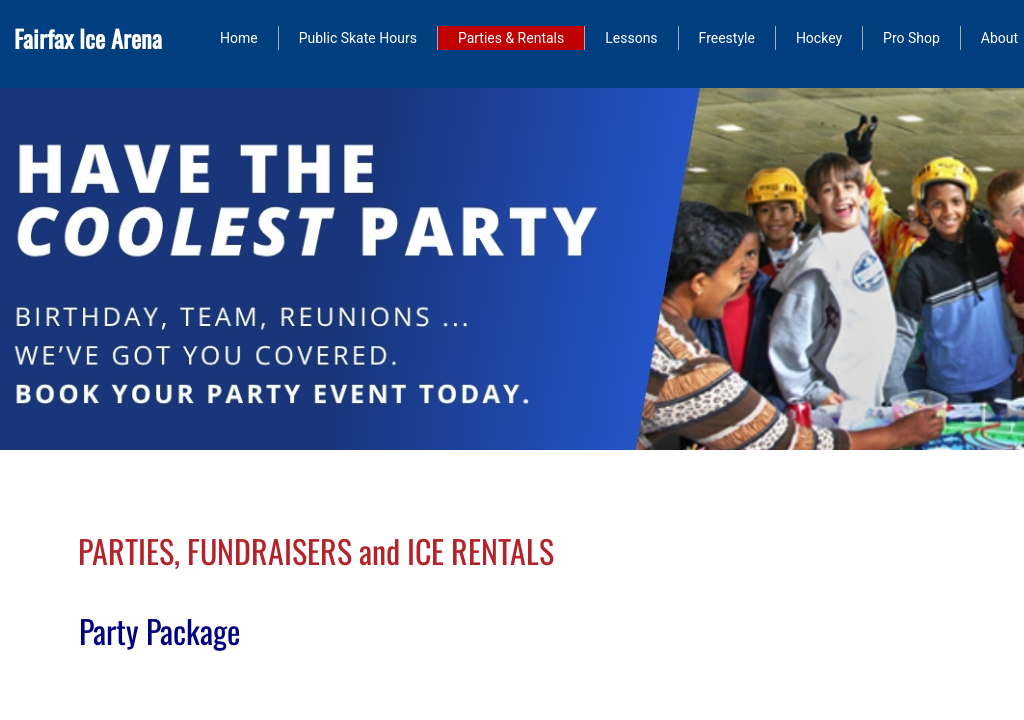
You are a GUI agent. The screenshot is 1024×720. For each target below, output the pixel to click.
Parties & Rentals (511, 38)
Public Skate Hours (358, 38)
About (999, 38)
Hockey (819, 38)
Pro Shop (911, 38)
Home (239, 38)
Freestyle (727, 38)
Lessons (631, 38)
